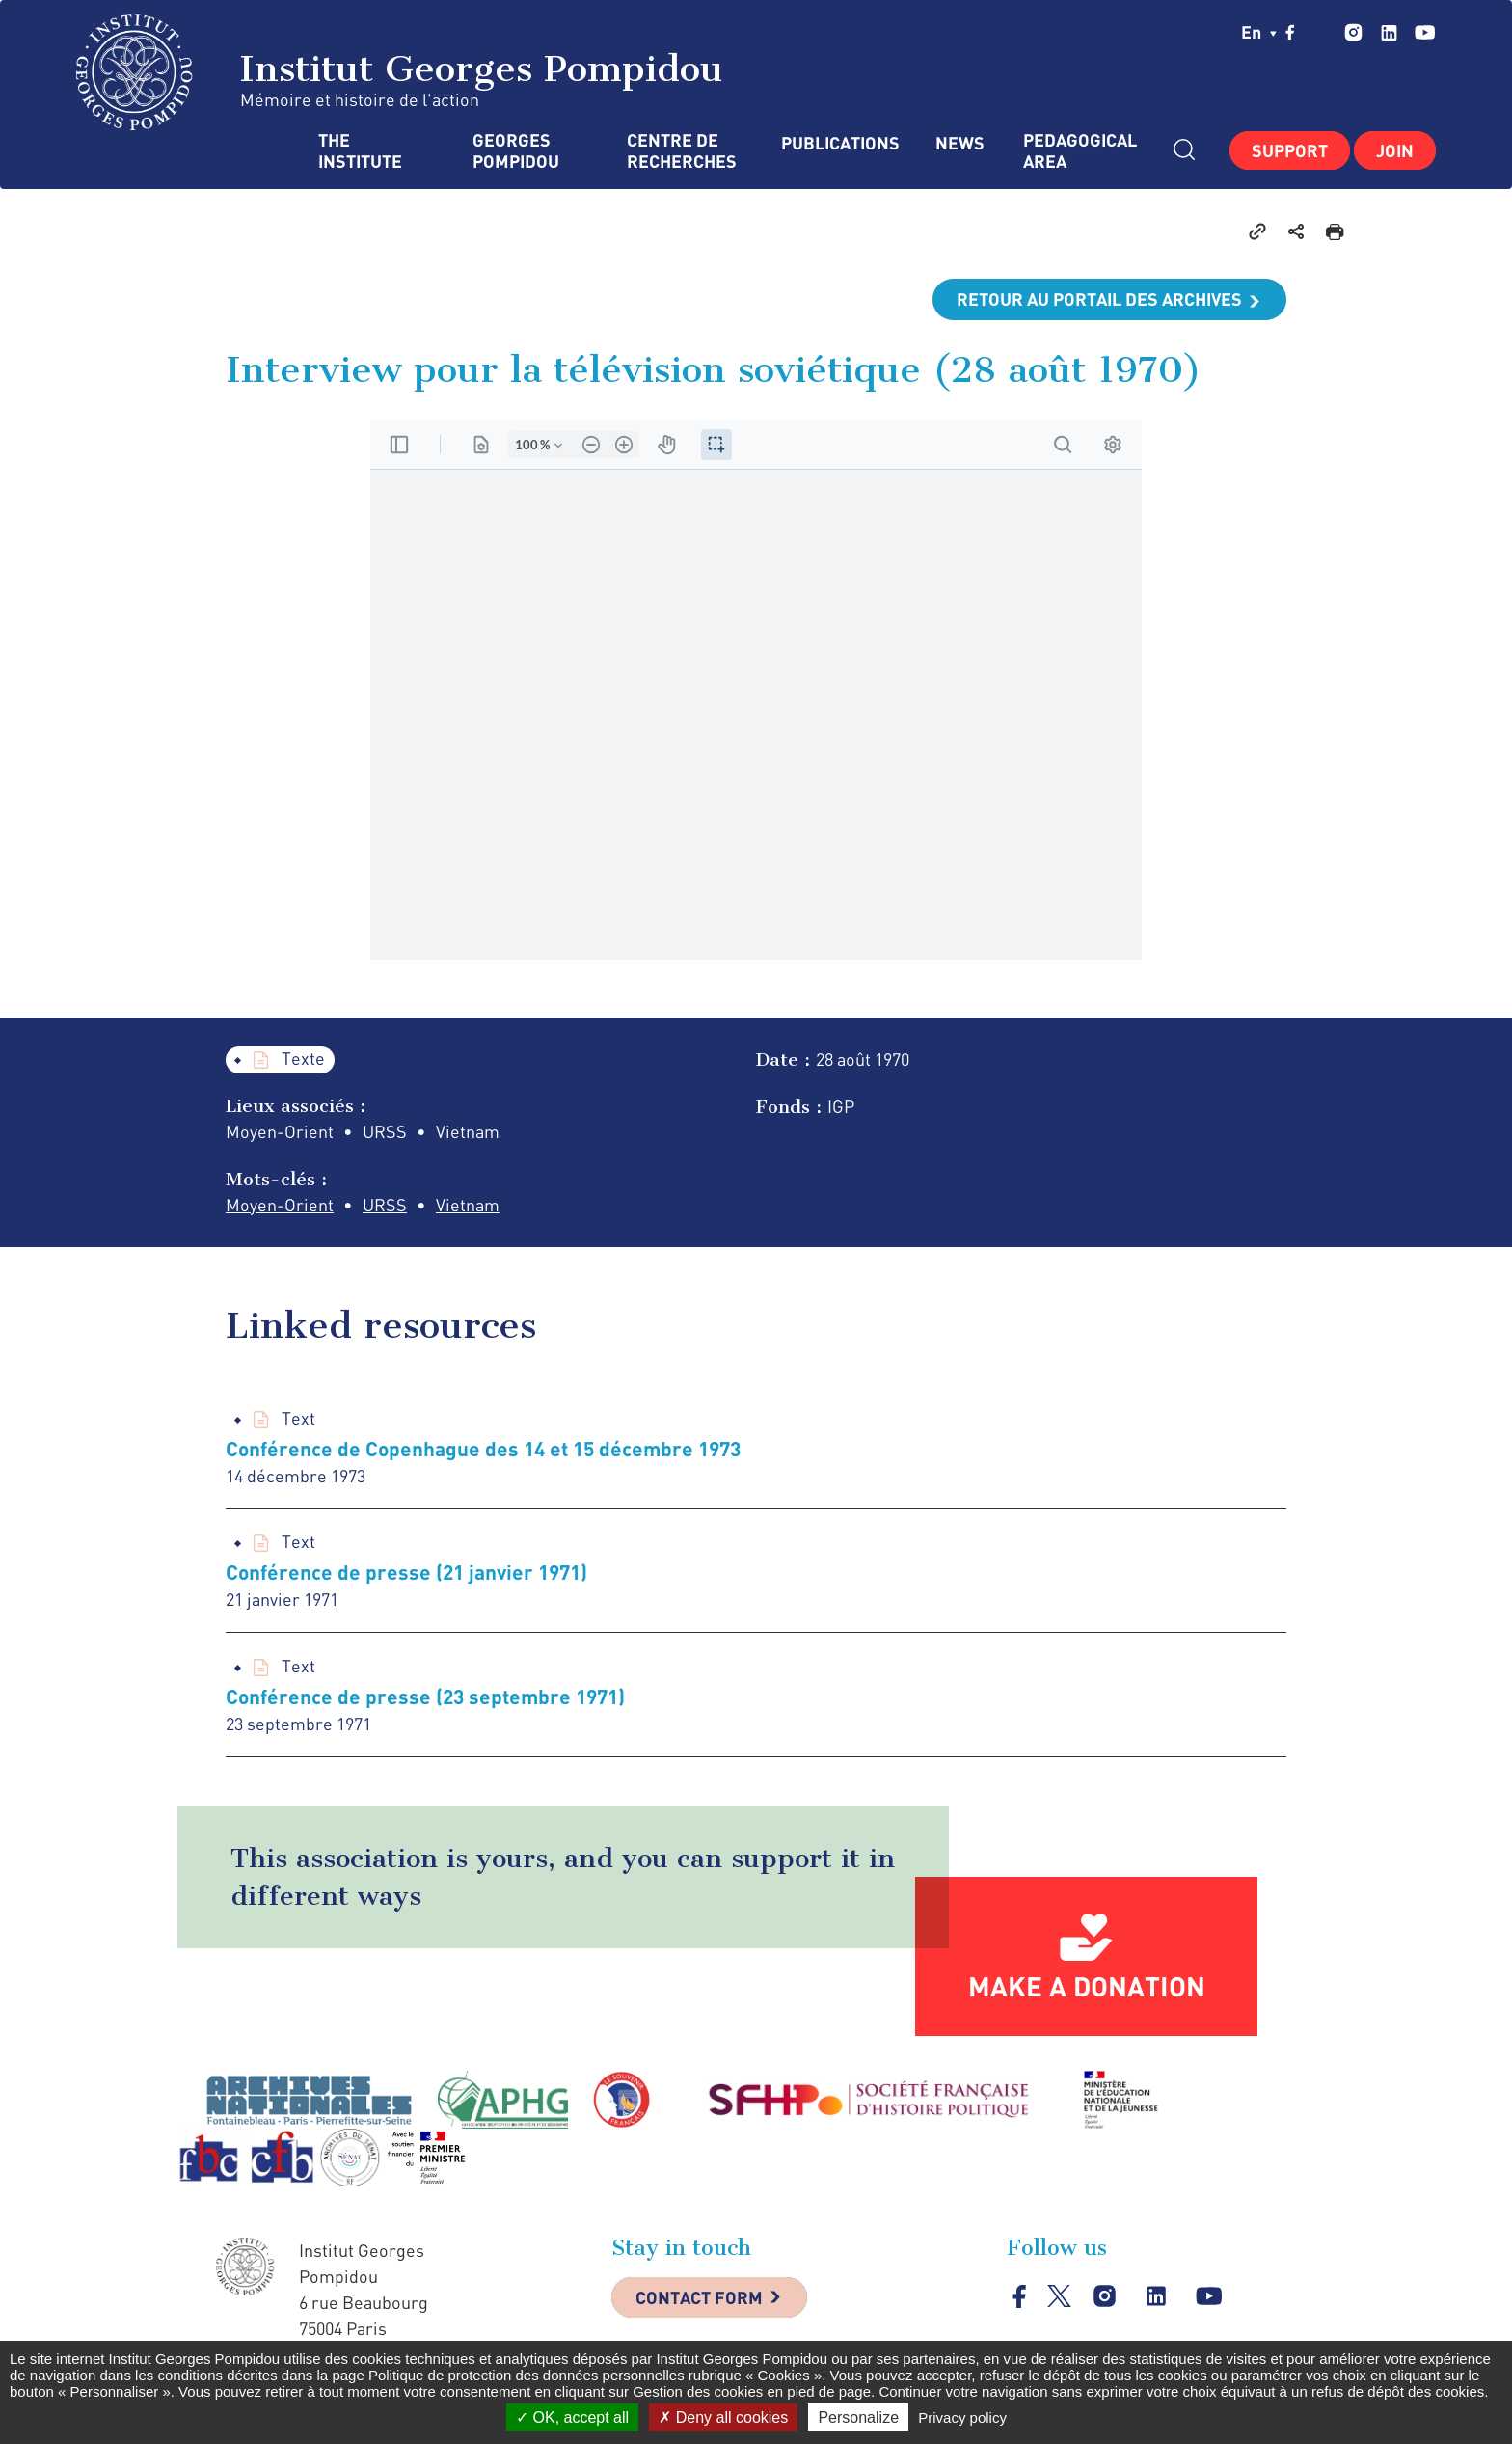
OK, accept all (572, 2417)
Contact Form (699, 2297)
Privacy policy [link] (962, 2417)
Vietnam (468, 1204)
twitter (1320, 32)
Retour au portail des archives (1099, 299)
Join (1395, 150)
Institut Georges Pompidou (399, 72)
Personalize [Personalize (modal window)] (858, 2417)
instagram (1353, 32)
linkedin (1389, 32)
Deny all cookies (723, 2417)
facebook (1290, 32)
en (1259, 31)
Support (1290, 150)
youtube (1425, 32)
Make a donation (1086, 1985)
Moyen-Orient (280, 1204)
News (960, 143)
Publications (839, 143)
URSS (385, 1204)
